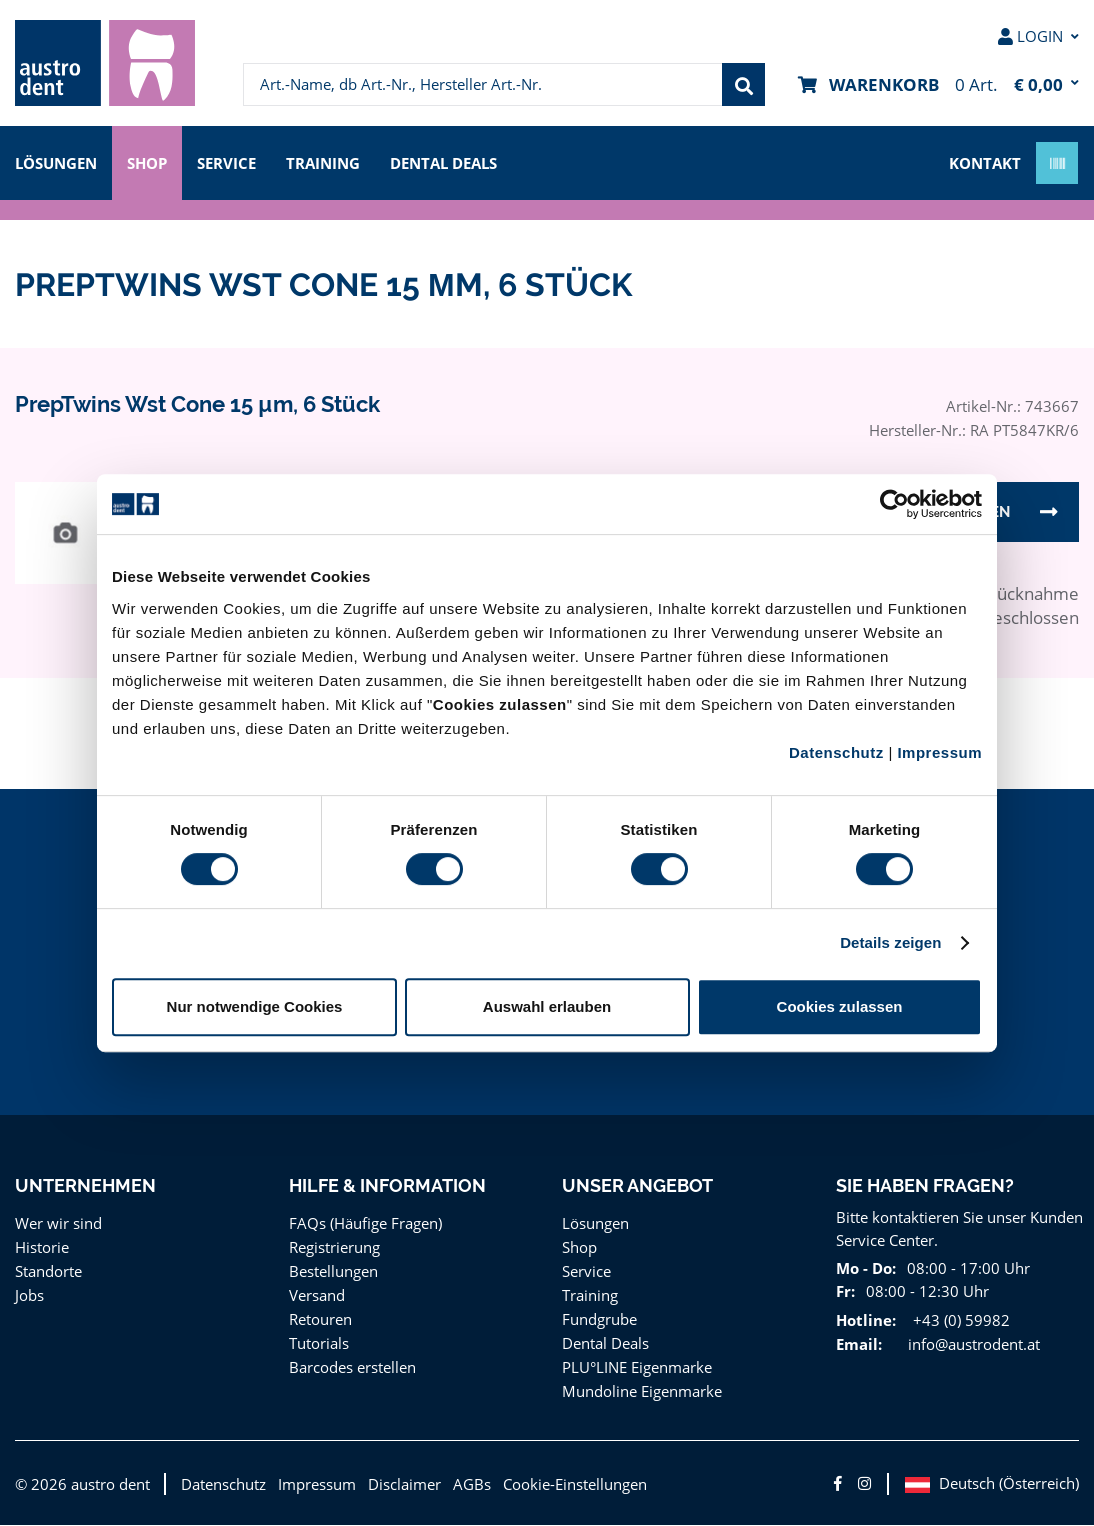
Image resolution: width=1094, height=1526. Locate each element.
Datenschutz (836, 752)
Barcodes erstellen (351, 1367)
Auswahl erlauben (547, 1006)
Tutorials (317, 1343)
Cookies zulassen (840, 1006)
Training (334, 161)
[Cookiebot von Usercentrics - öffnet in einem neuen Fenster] (894, 504)
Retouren (320, 1319)
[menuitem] (105, 63)
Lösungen (57, 161)
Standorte (47, 1271)
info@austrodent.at (970, 1344)
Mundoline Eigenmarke (638, 1391)
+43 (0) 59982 (956, 1320)
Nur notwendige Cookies (255, 1006)
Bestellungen (332, 1271)
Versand (316, 1295)
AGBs (457, 1484)
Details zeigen (890, 942)
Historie (40, 1247)
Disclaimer (391, 1484)
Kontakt (985, 161)
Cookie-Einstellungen (560, 1484)
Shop (151, 161)
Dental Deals (458, 161)
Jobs (31, 1295)
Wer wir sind (56, 1223)
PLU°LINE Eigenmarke (638, 1367)
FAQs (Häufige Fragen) (366, 1223)
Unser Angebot (637, 1186)
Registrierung (333, 1247)
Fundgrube (598, 1319)
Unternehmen (84, 1186)
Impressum (939, 752)
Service (236, 161)
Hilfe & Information (387, 1186)
